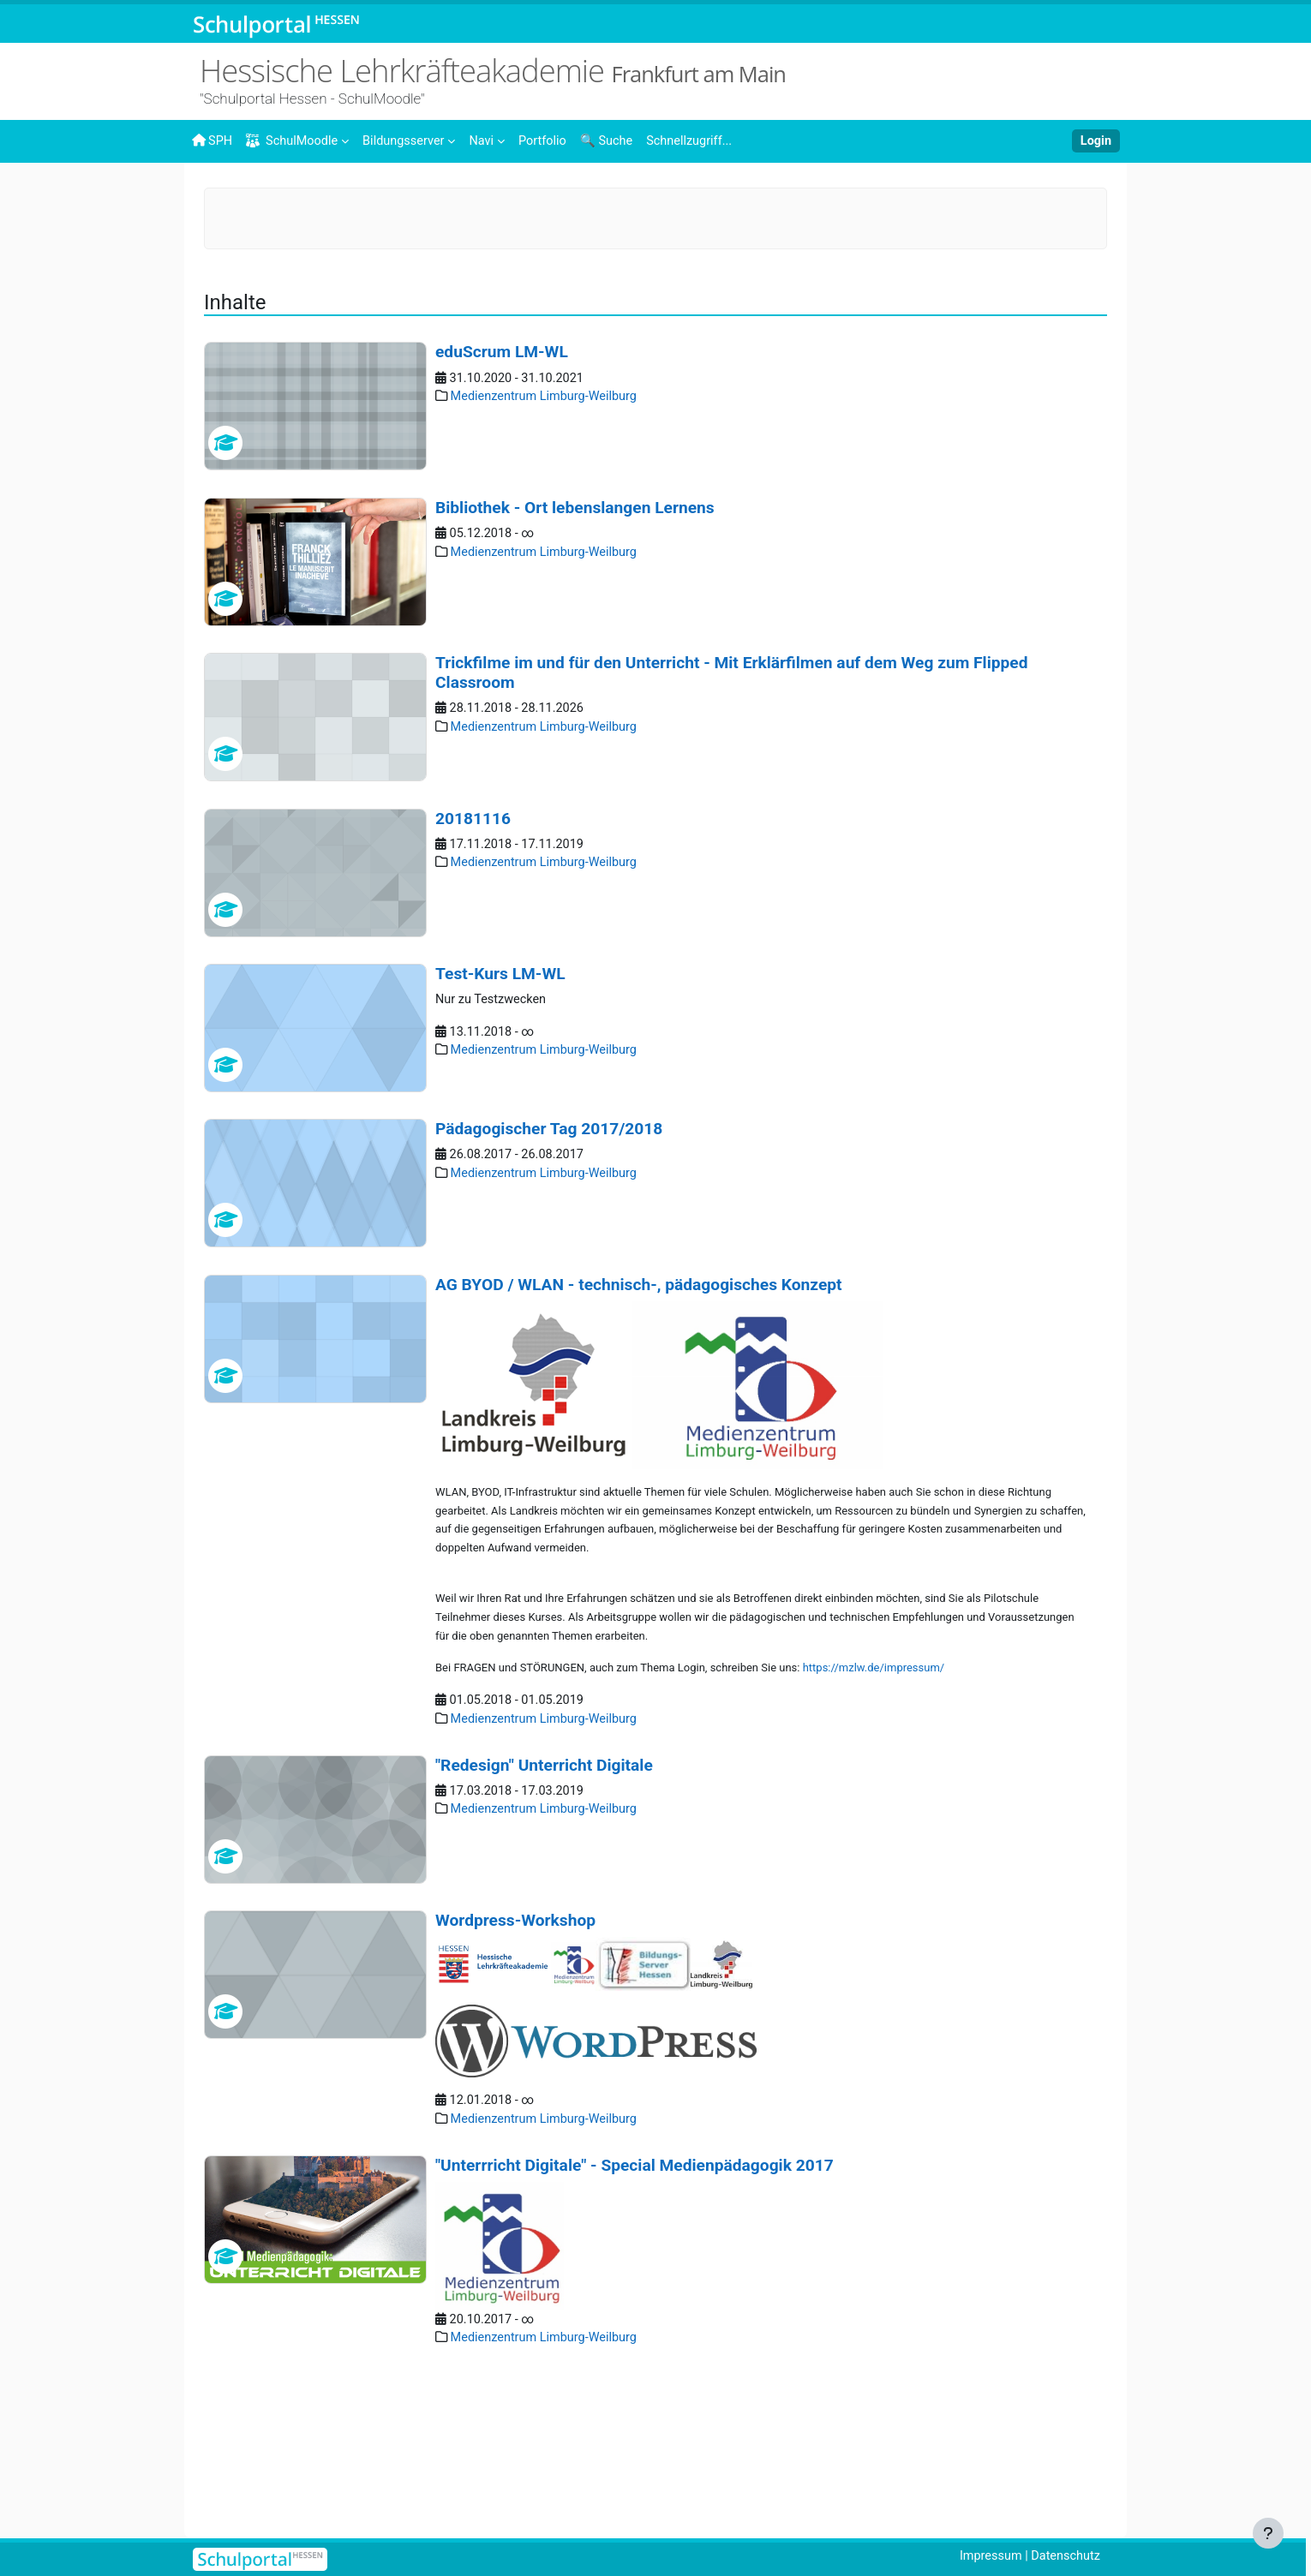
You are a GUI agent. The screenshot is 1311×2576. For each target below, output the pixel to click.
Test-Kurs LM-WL (500, 1094)
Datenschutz (1064, 2556)
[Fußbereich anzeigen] (1268, 2533)
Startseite (219, 198)
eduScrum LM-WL (501, 472)
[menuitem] (415, 140)
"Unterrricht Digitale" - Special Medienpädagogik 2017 (634, 2294)
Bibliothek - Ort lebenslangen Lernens (575, 628)
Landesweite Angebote (369, 194)
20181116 (473, 938)
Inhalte (263, 194)
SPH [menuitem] (212, 140)
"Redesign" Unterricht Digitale (544, 1894)
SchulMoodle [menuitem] (295, 141)
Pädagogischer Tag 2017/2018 (548, 1249)
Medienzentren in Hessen (529, 194)
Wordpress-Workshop (515, 2049)
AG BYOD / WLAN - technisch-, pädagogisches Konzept (638, 1405)
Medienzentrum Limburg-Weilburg (720, 194)
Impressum (986, 2556)
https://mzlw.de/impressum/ (874, 1795)
